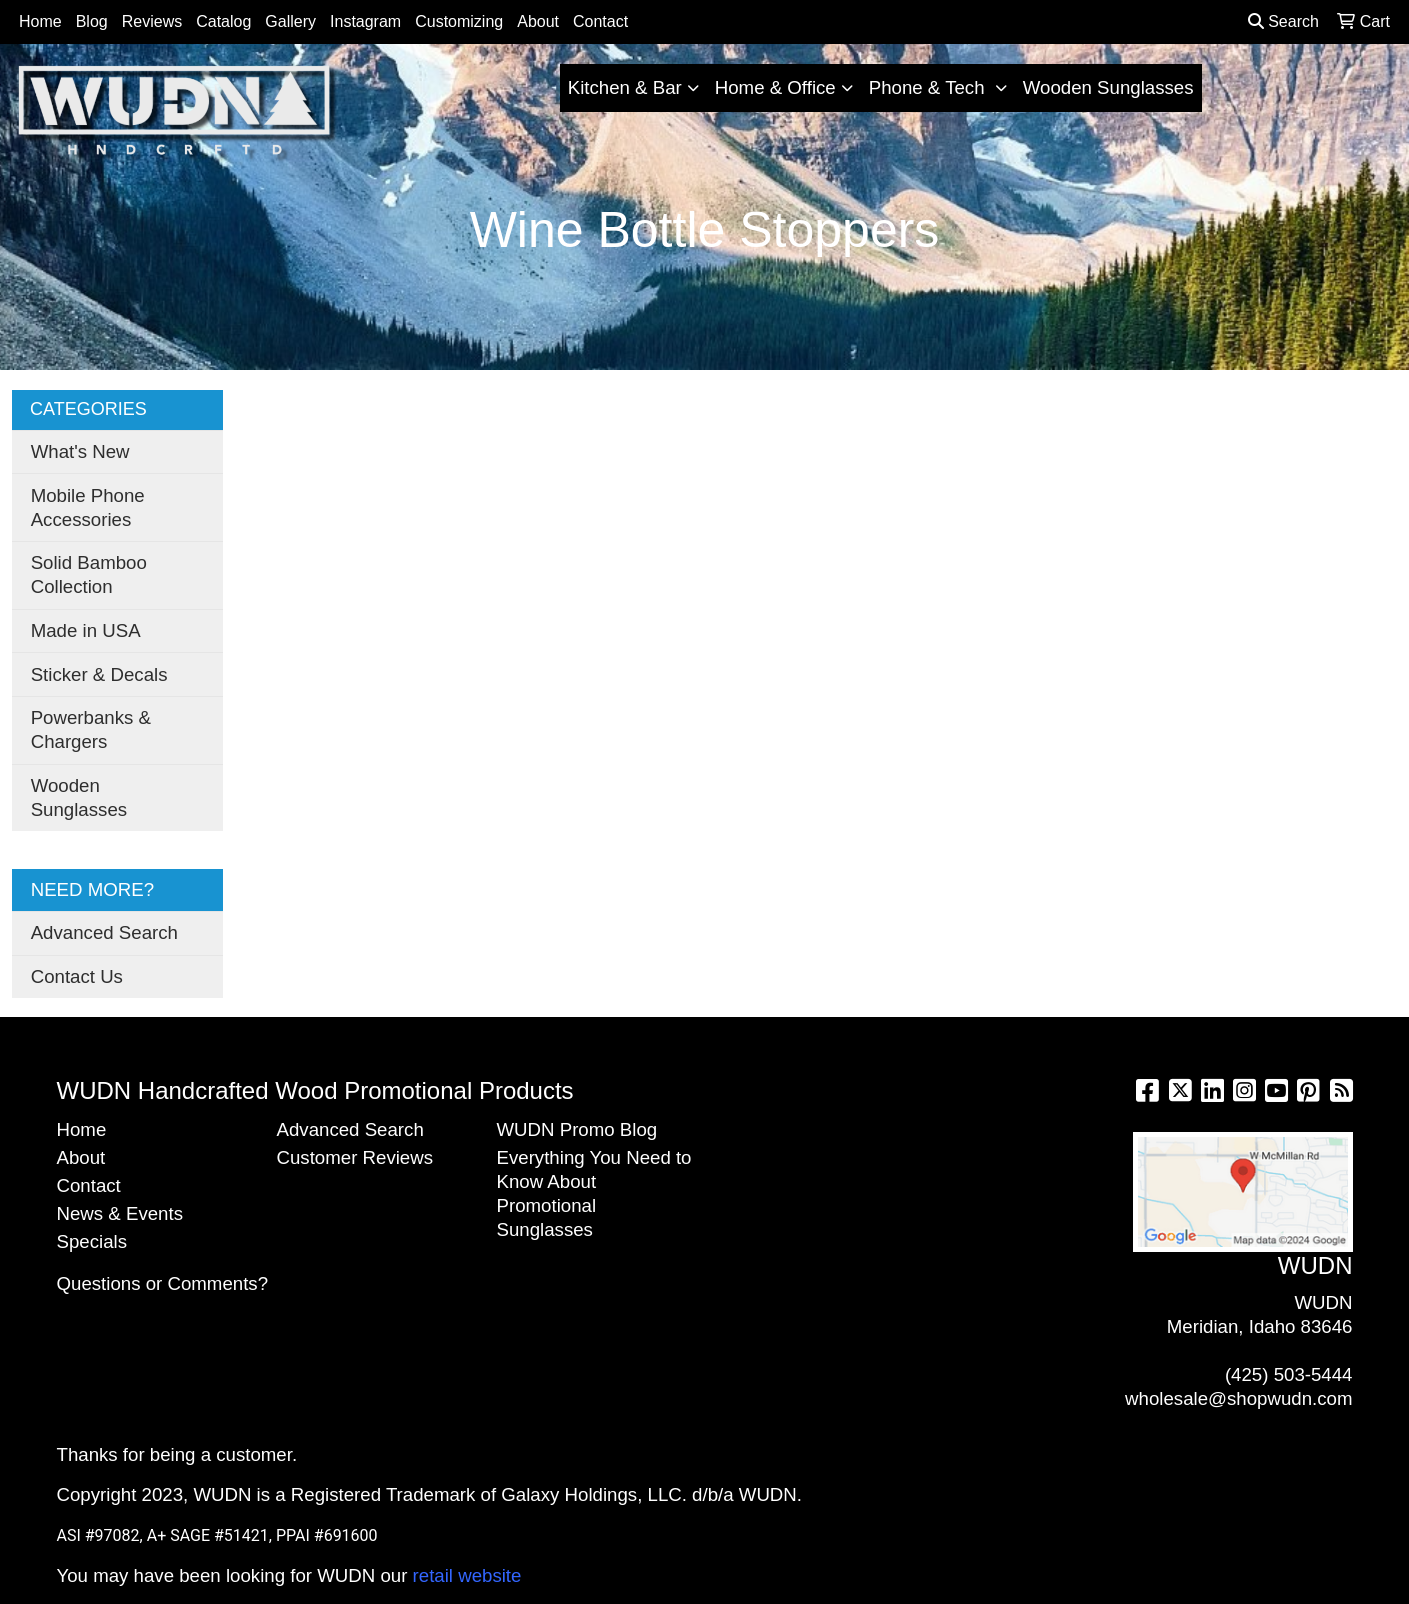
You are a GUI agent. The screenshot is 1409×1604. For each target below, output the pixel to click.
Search (1283, 21)
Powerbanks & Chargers (91, 729)
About (538, 21)
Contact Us (77, 976)
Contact (600, 21)
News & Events (120, 1213)
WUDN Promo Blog (577, 1129)
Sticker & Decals (99, 674)
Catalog (223, 21)
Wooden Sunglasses (1108, 87)
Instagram (365, 21)
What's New (80, 451)
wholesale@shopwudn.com (1238, 1398)
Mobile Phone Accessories (88, 507)
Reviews (152, 21)
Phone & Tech (929, 87)
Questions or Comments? (163, 1283)
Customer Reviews (355, 1157)
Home (40, 21)
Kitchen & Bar (625, 87)
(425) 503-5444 (1289, 1374)
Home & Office (775, 87)
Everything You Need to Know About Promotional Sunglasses (594, 1193)
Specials (92, 1241)
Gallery (290, 21)
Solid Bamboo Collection (89, 574)
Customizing (459, 21)
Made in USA (86, 630)
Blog (92, 21)
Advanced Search (104, 932)
